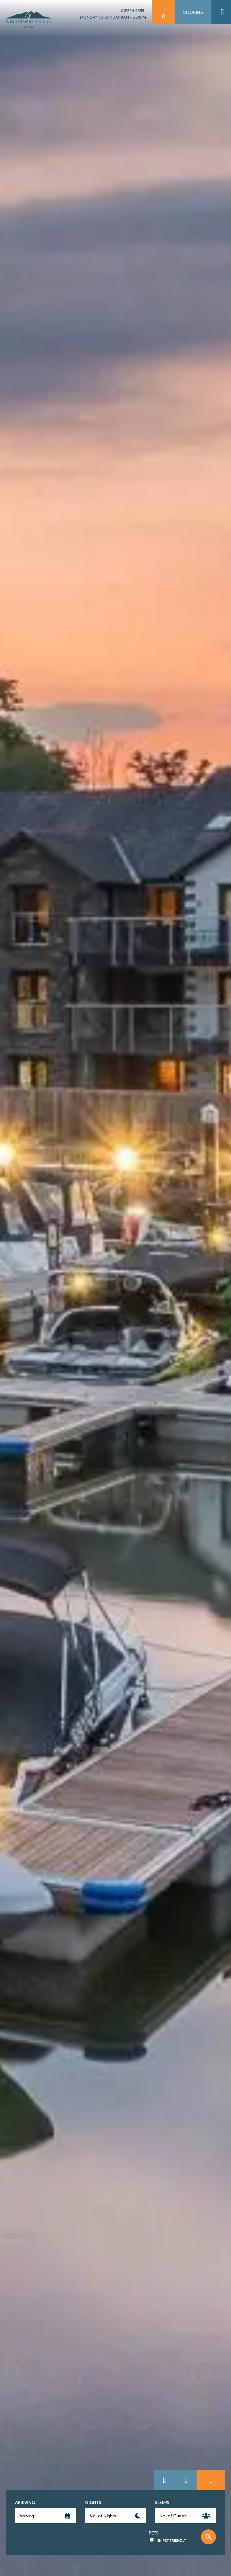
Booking (193, 12)
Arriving (25, 2502)
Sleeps (162, 2502)
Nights (93, 2502)
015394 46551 (130, 10)
